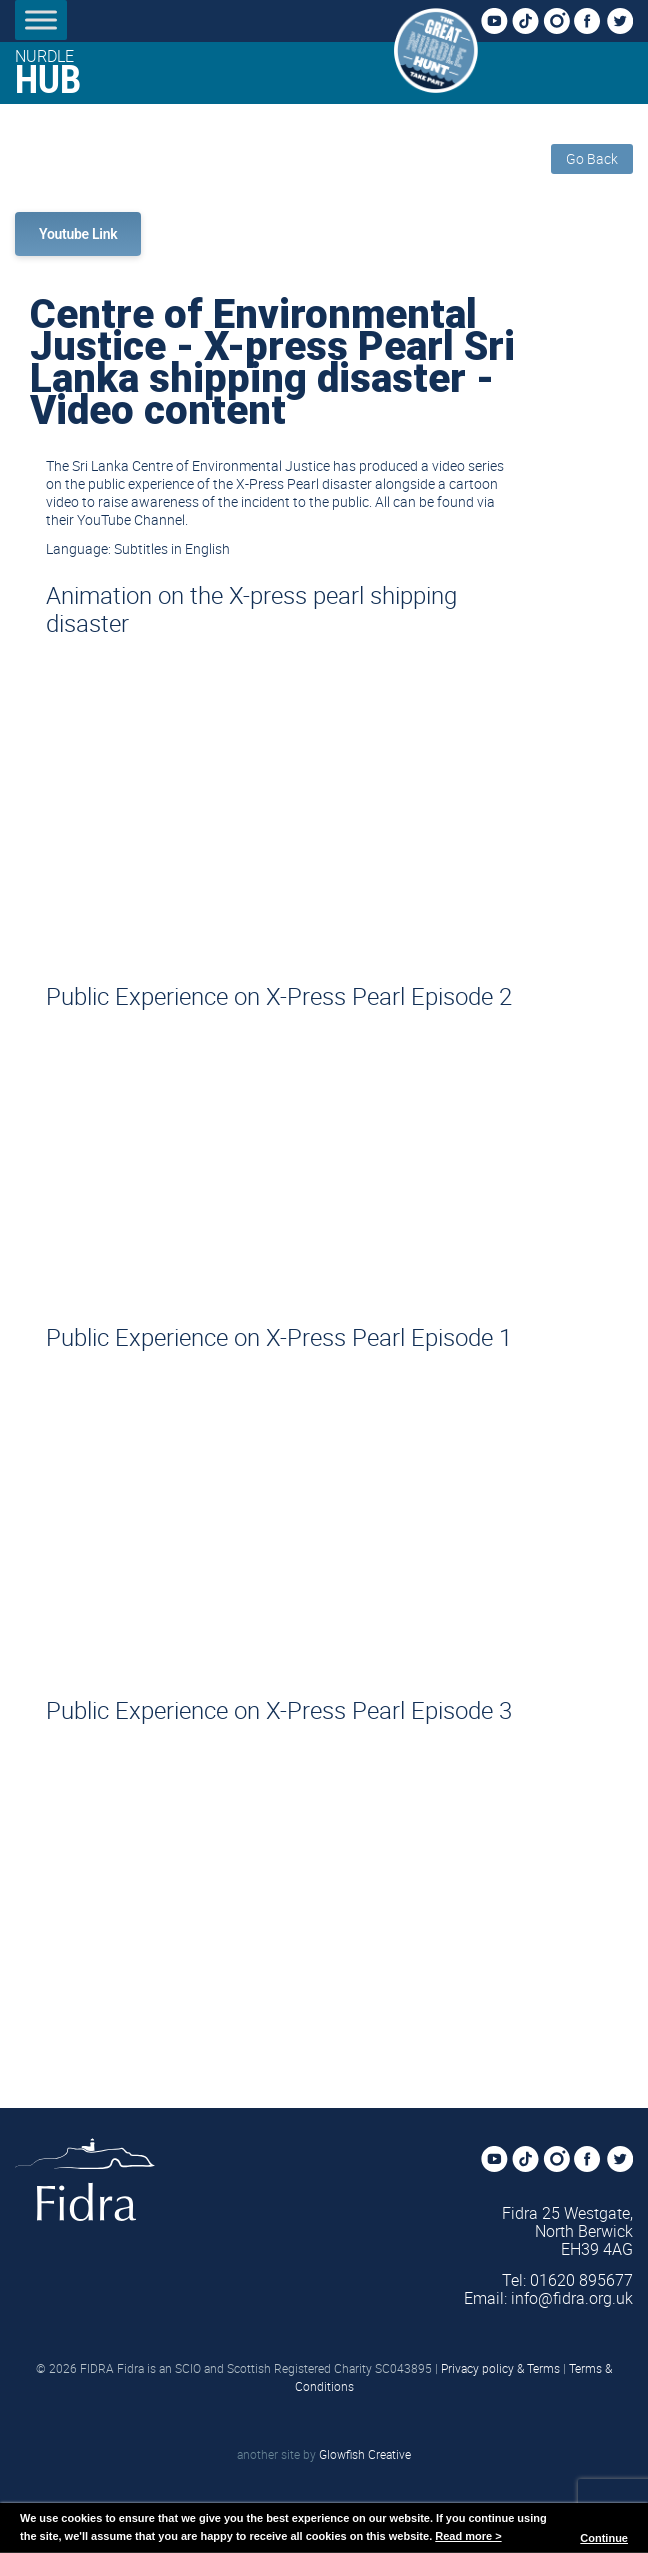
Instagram (562, 22)
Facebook (593, 22)
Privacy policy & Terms (500, 2368)
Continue (604, 2538)
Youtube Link (78, 234)
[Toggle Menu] (41, 19)
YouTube (500, 22)
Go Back (592, 158)
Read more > (468, 2536)
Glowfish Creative (365, 2454)
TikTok (531, 22)
